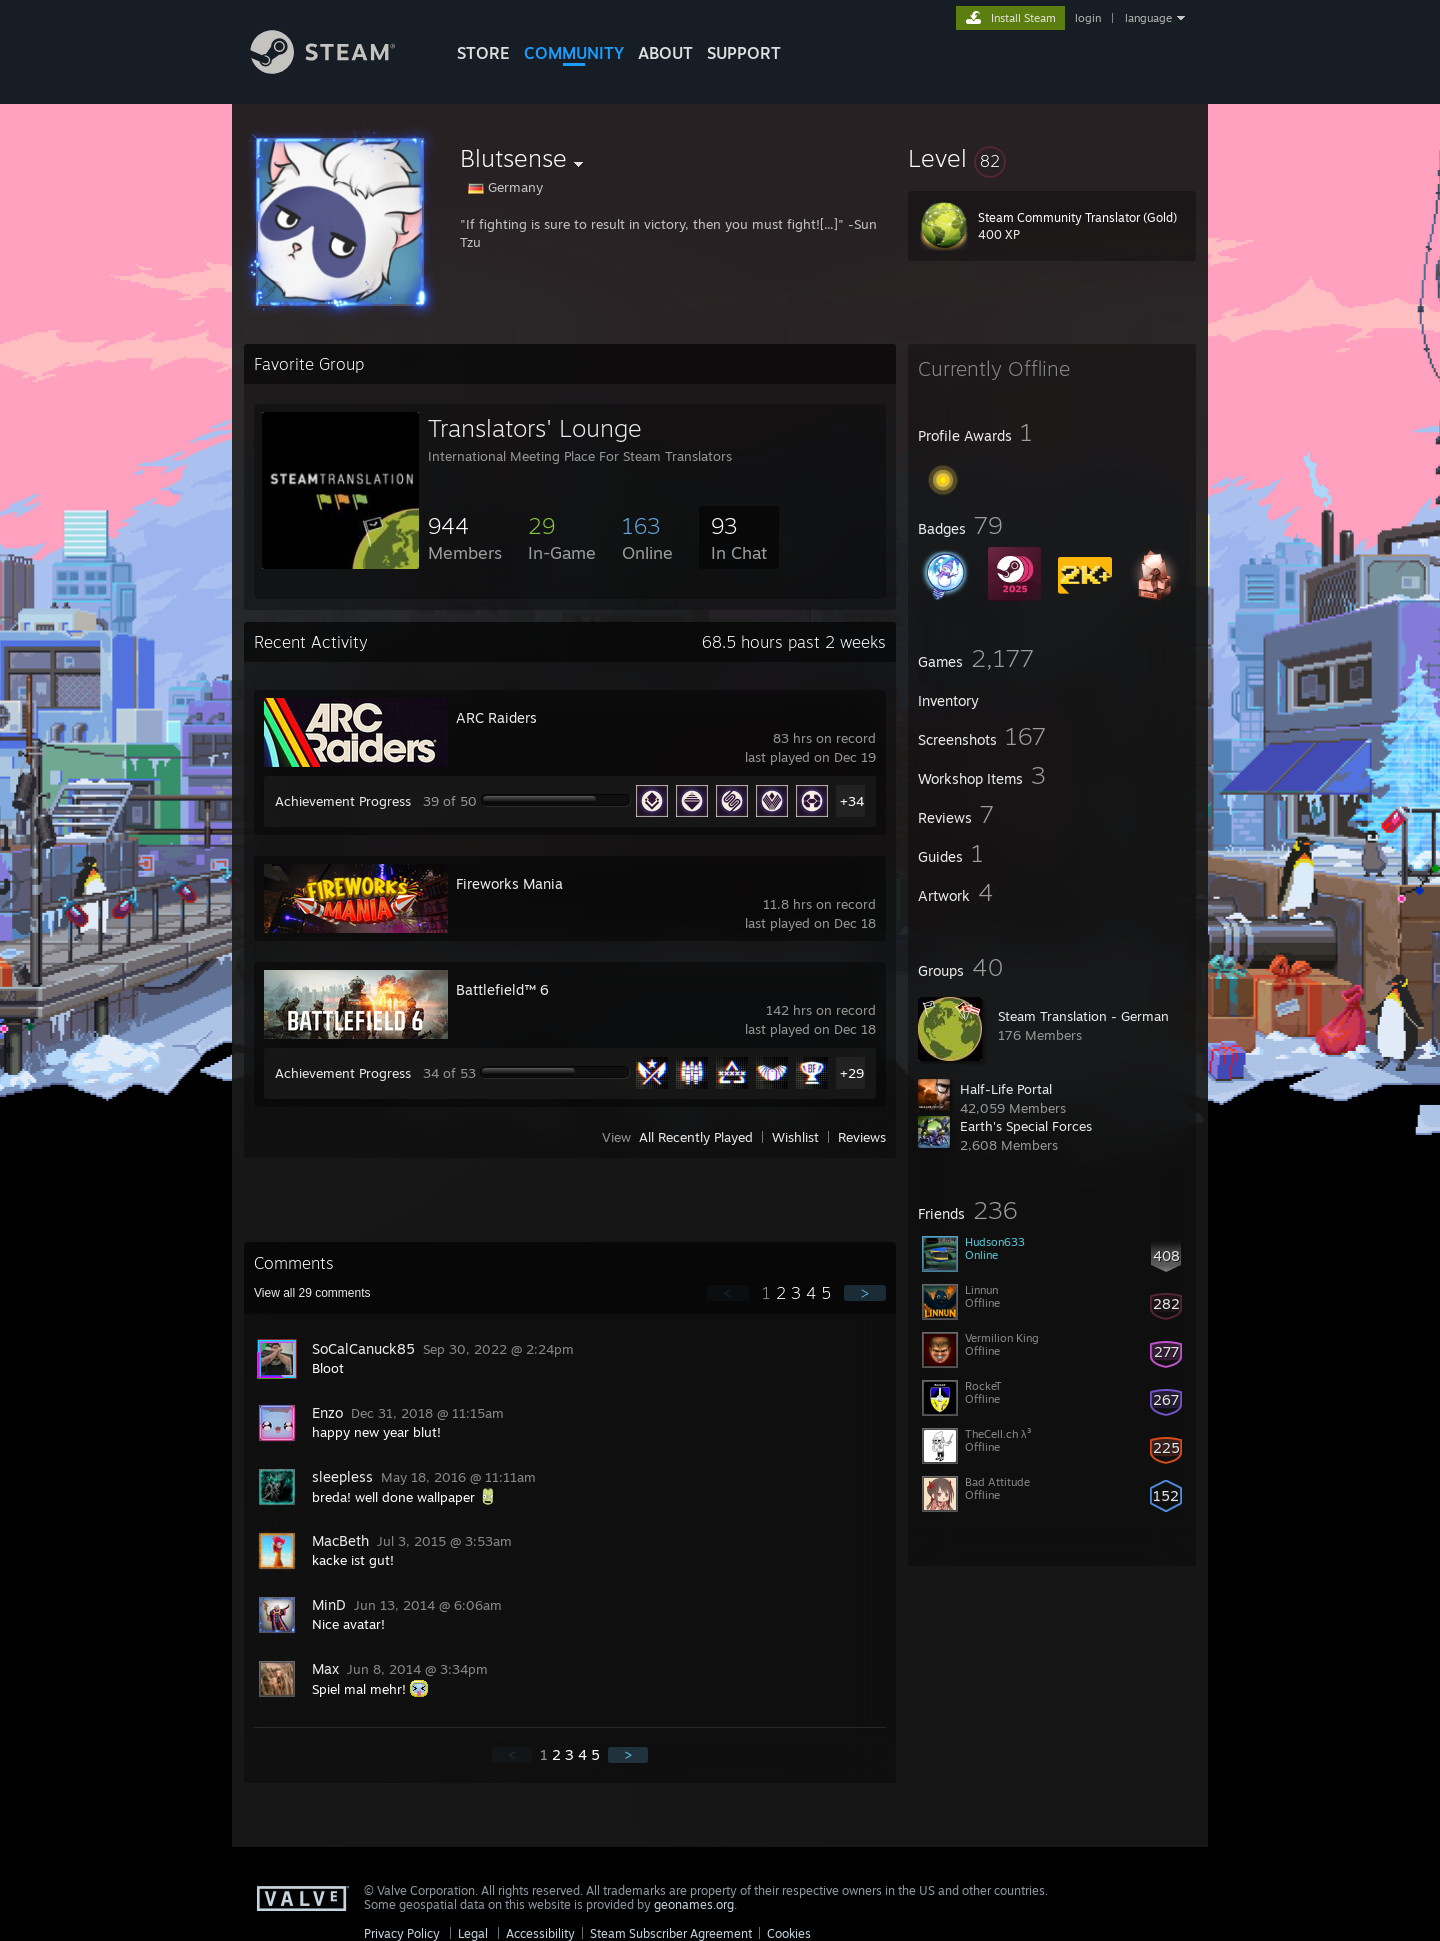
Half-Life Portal (1006, 1089)
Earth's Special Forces (1026, 1126)
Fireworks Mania (509, 883)
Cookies (789, 1933)
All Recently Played (696, 1137)
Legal (473, 1933)
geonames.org (694, 1904)
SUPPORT (744, 53)
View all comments (312, 1293)
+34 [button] (852, 801)
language (1148, 18)
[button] (1052, 158)
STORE (483, 53)
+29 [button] (852, 1073)
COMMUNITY (574, 53)
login (1088, 18)
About (665, 53)
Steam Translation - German (1083, 1016)
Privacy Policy (402, 1933)
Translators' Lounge (535, 428)
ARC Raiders (496, 717)
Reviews (862, 1137)
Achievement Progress (343, 801)
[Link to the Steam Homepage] (338, 68)
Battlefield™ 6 (502, 989)
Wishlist (795, 1137)
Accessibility (540, 1933)
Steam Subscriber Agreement (671, 1933)
